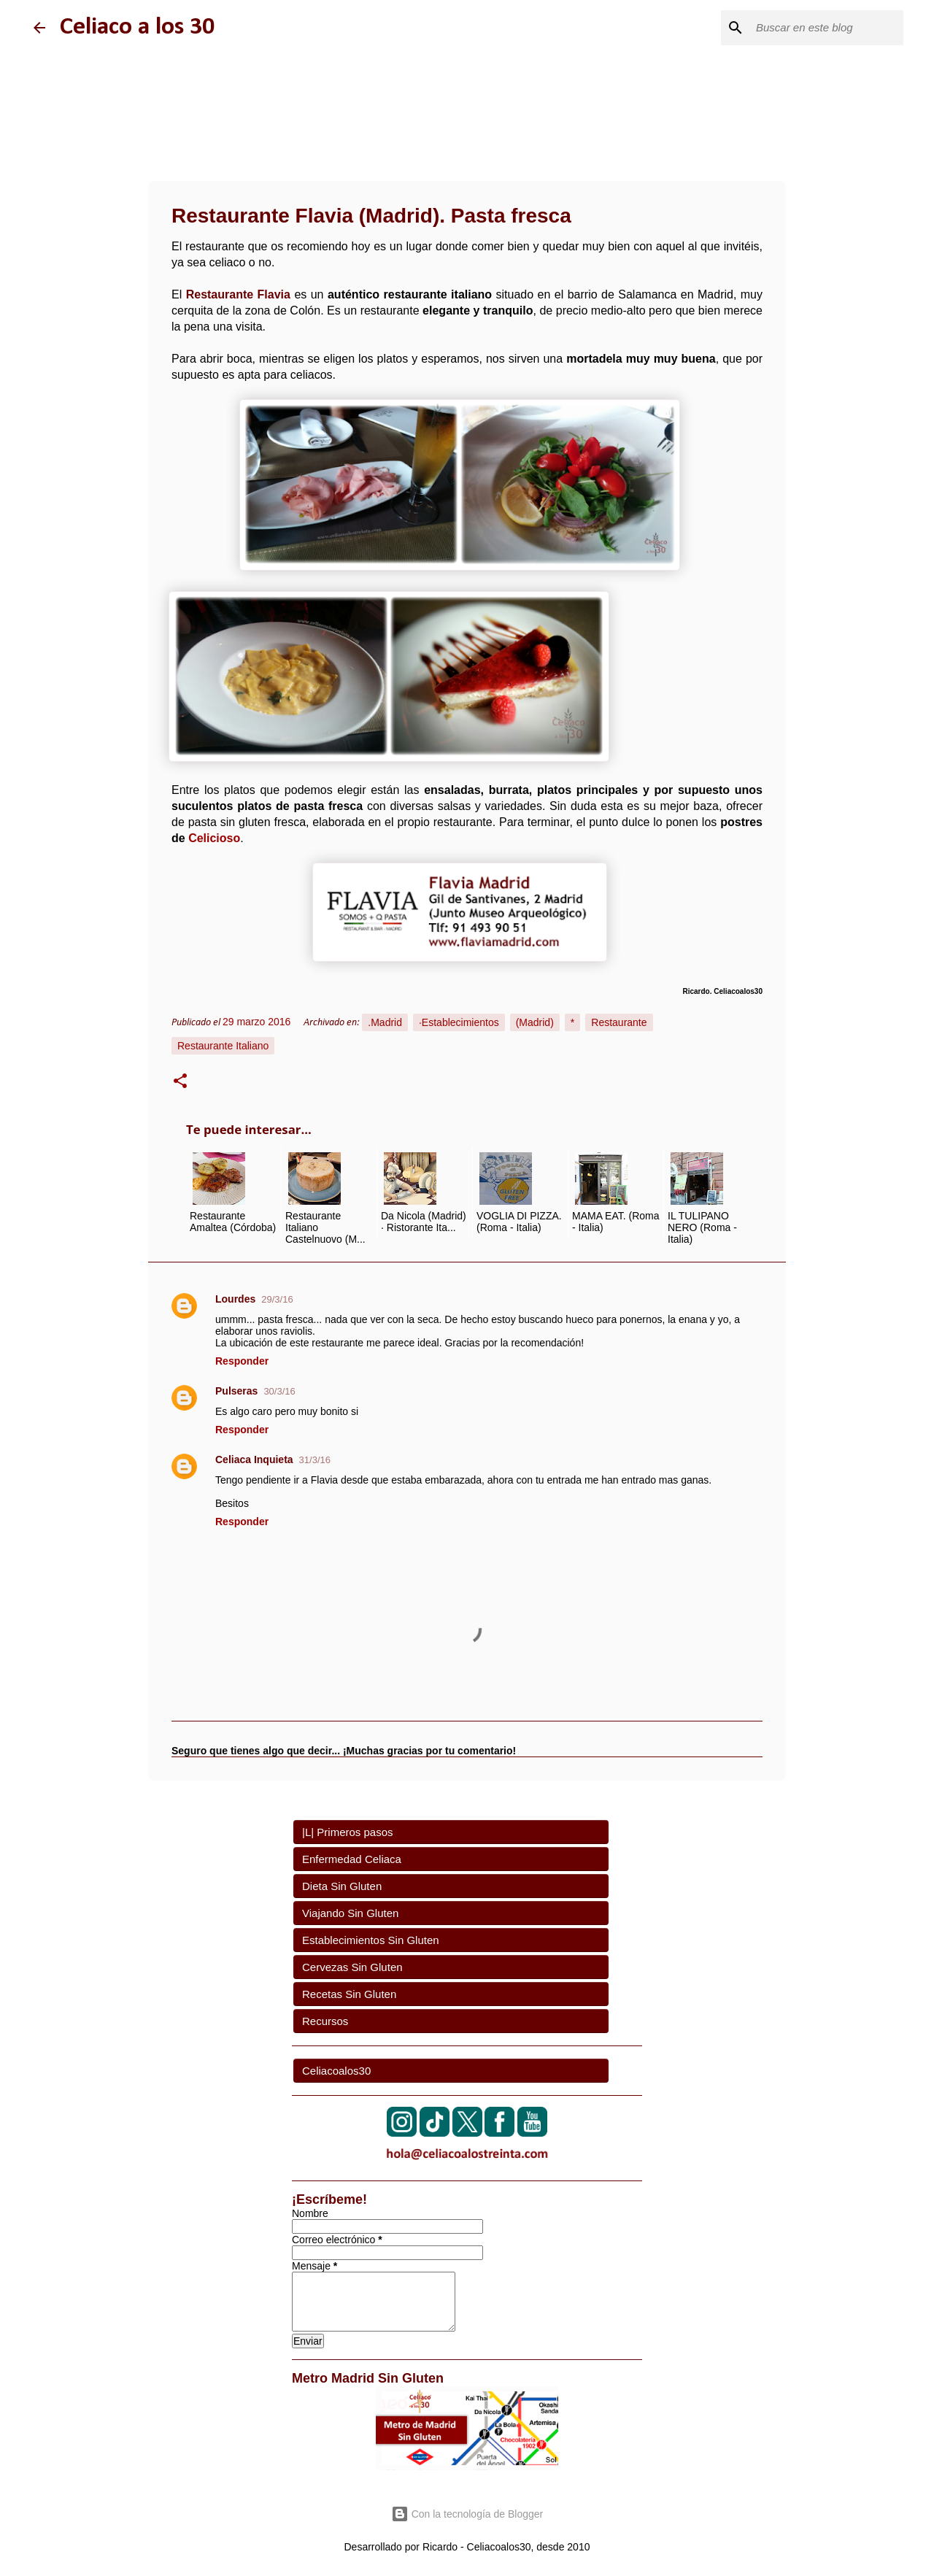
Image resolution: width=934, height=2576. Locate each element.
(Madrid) (535, 1022)
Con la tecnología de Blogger (467, 2514)
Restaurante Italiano (223, 1046)
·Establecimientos (459, 1022)
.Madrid (385, 1022)
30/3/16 (279, 1391)
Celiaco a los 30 (137, 27)
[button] (180, 1083)
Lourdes (235, 1299)
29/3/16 (277, 1299)
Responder (242, 1361)
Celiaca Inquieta (254, 1459)
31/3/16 (315, 1459)
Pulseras (236, 1391)
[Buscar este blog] (826, 27)
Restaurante (619, 1022)
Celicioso (214, 838)
